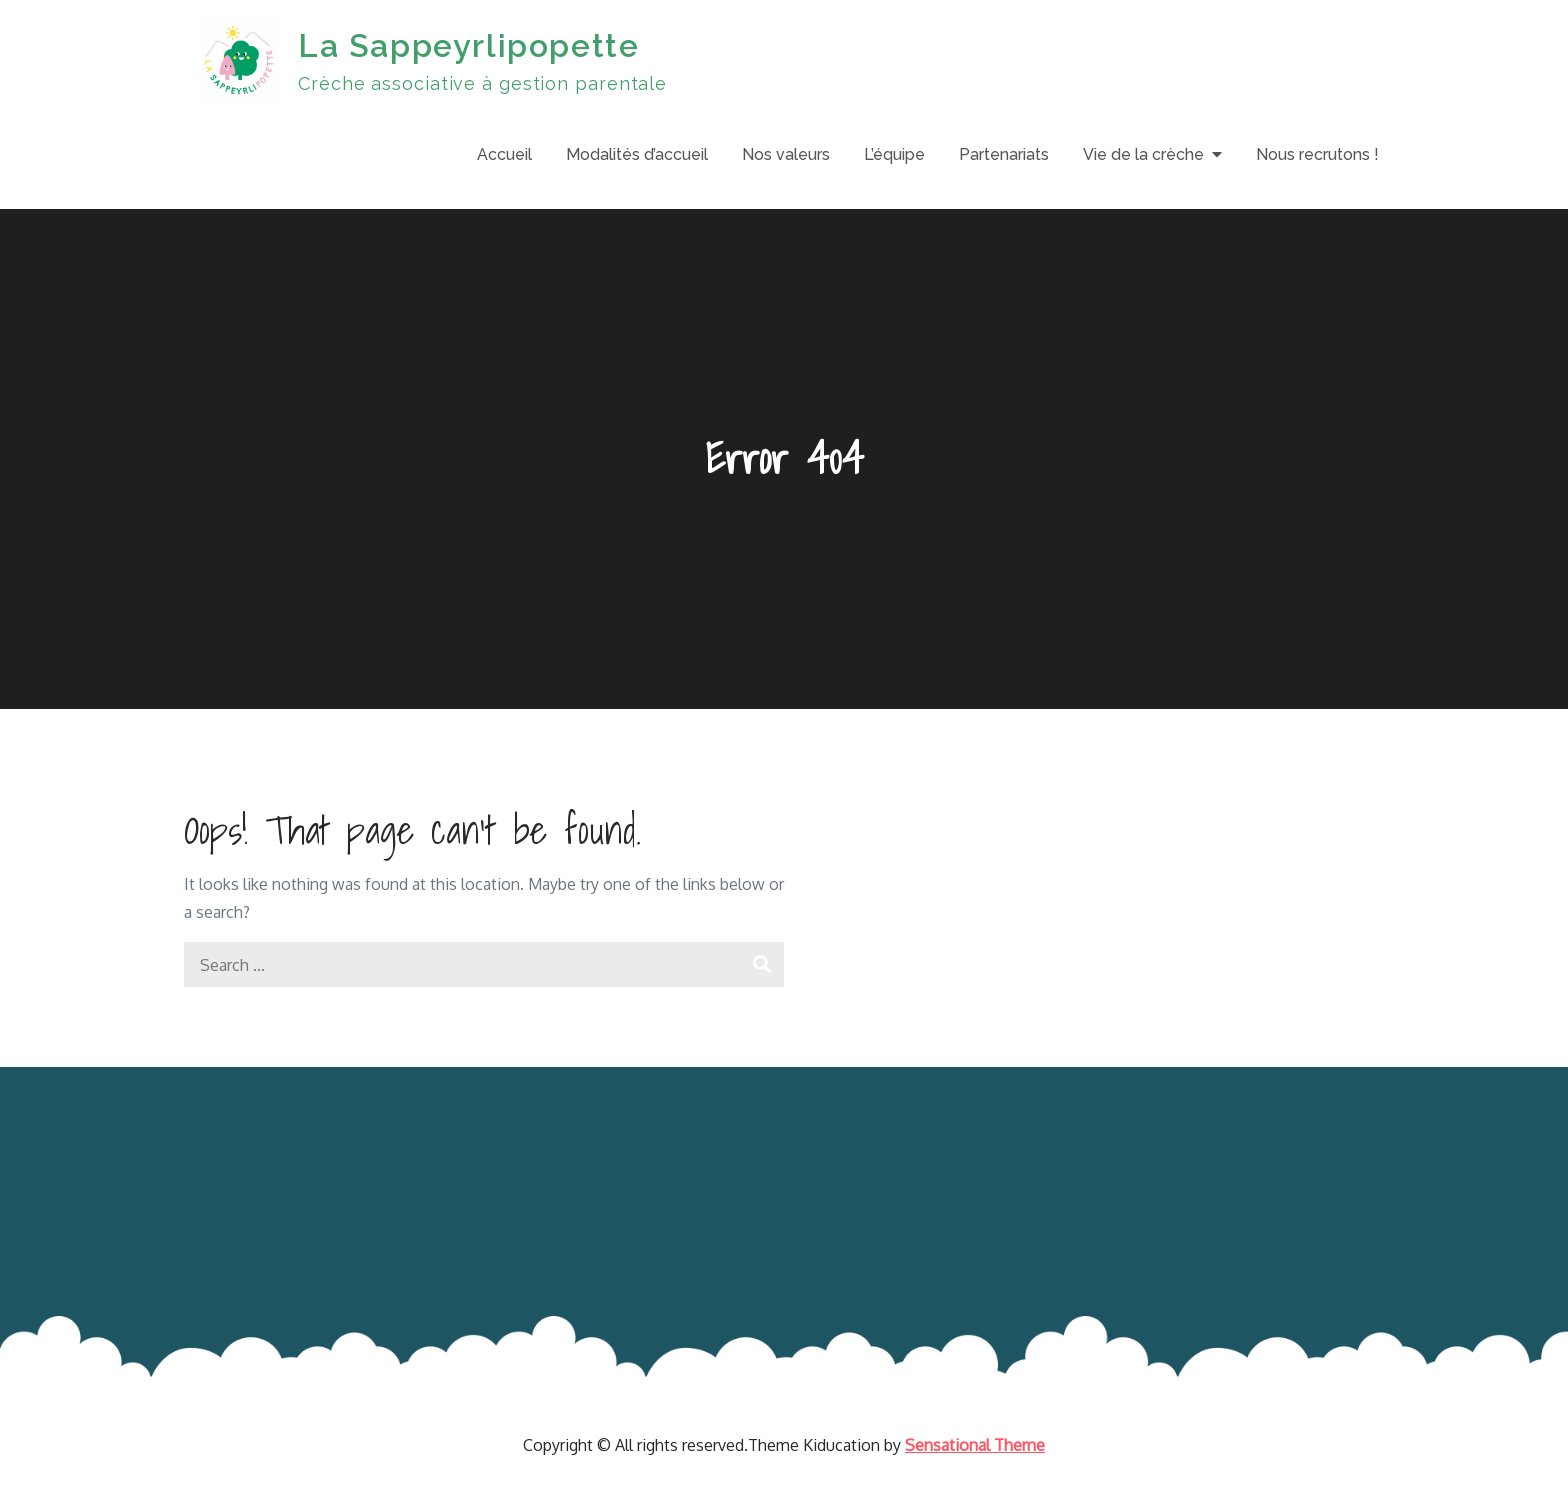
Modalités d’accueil (637, 154)
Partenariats (1004, 154)
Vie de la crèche (1143, 154)
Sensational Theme (975, 1445)
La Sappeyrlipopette (468, 45)
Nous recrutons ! (1317, 154)
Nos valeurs (786, 154)
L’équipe (894, 154)
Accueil (504, 154)
